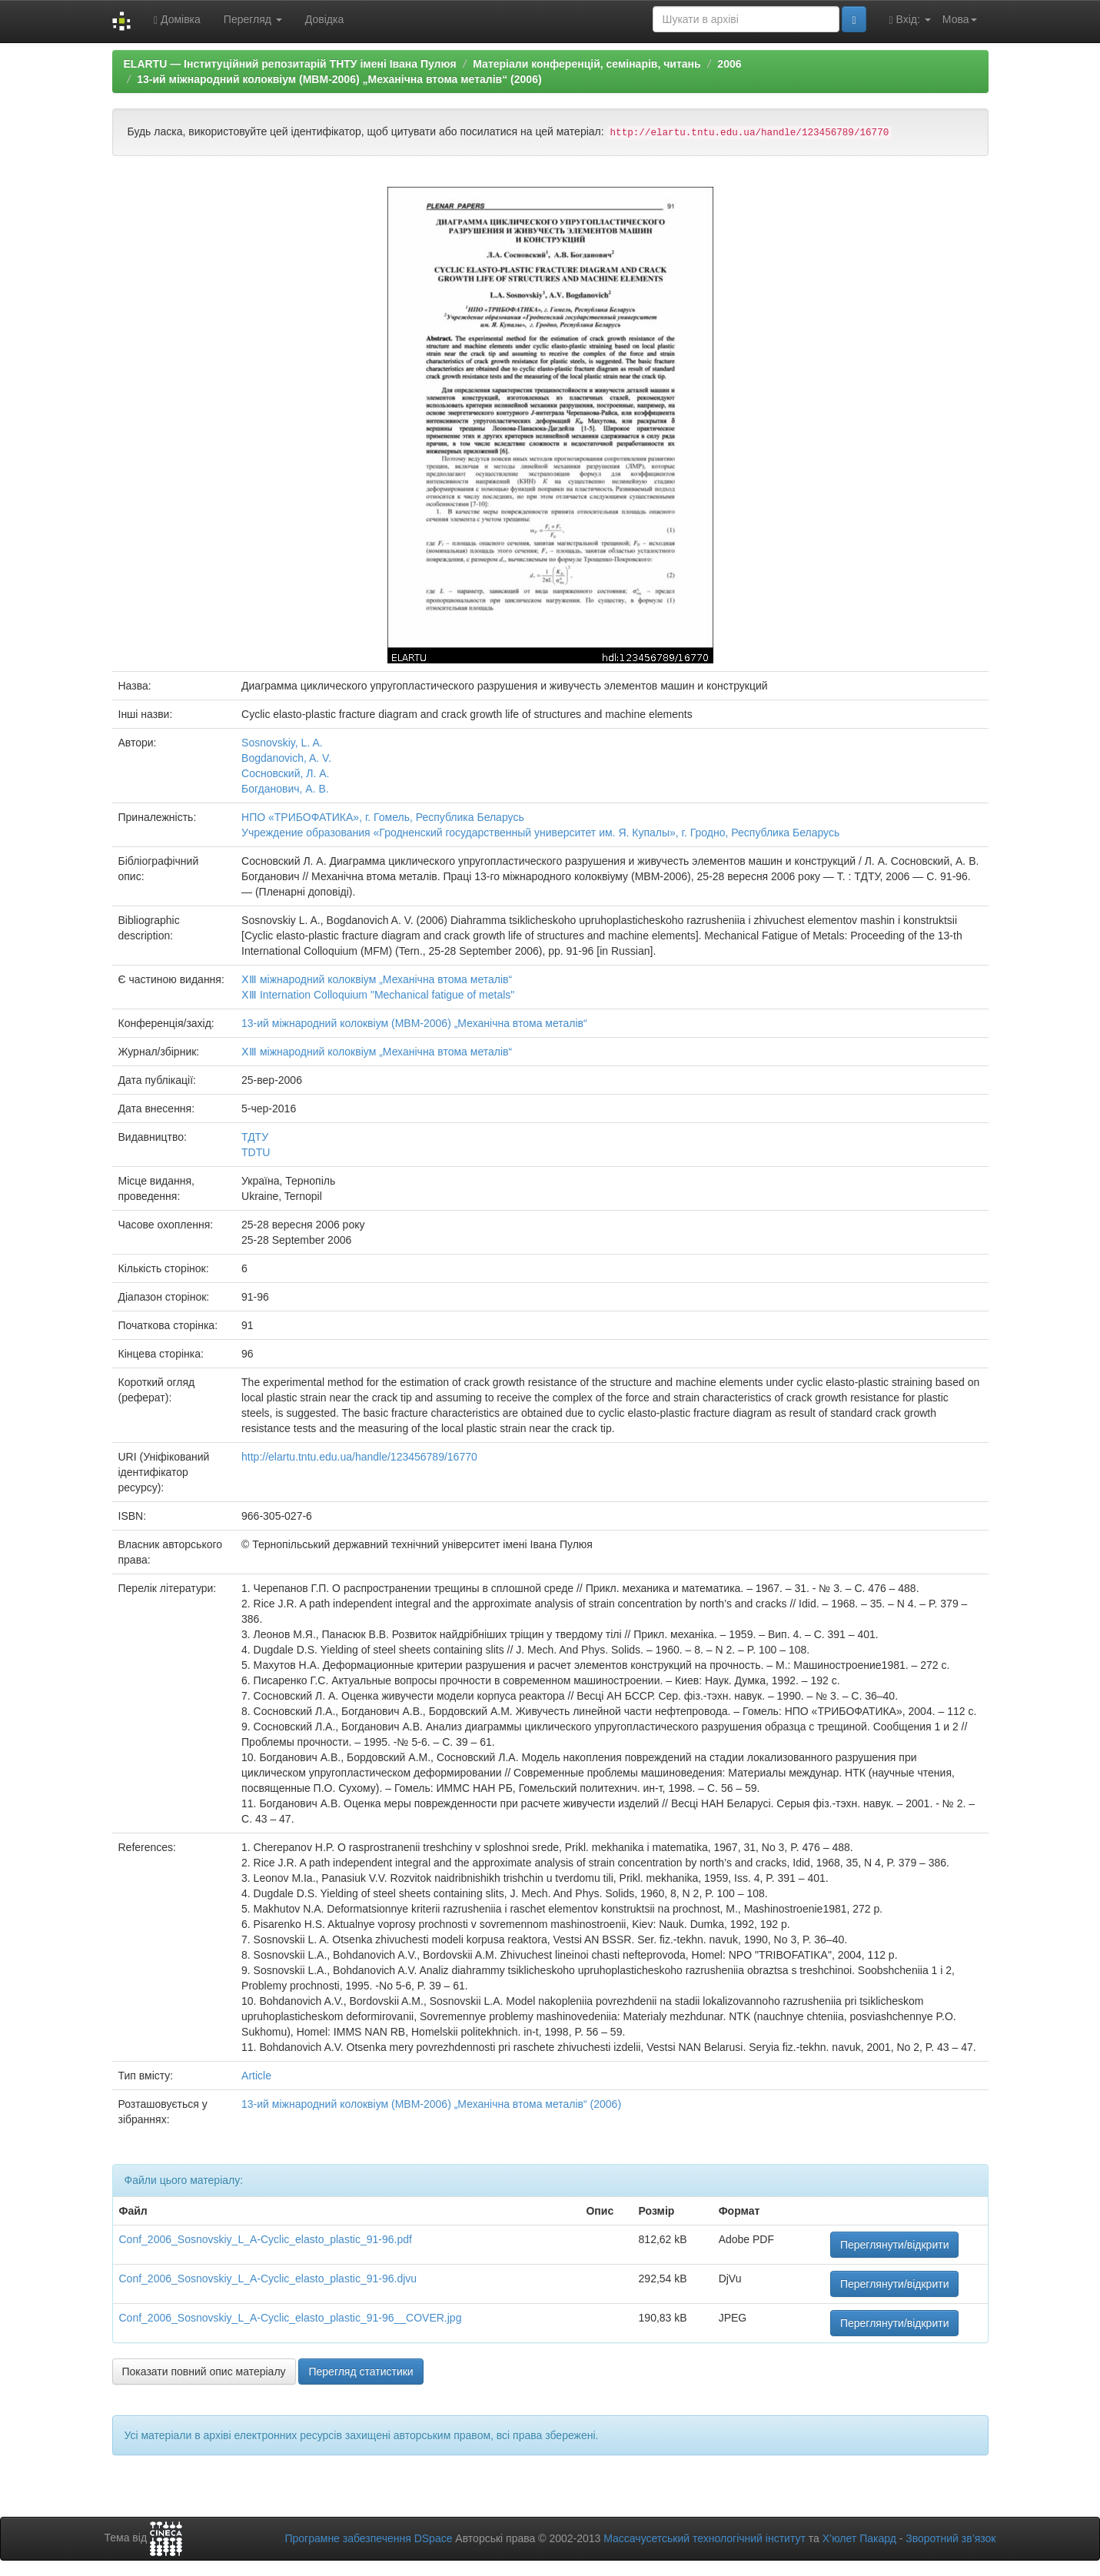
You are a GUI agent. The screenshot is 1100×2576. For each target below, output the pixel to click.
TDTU (255, 1152)
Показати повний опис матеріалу (204, 2371)
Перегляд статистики (360, 2371)
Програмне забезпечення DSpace (368, 2538)
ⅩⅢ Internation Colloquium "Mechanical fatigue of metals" (377, 995)
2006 (729, 64)
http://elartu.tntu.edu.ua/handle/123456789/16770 (359, 1457)
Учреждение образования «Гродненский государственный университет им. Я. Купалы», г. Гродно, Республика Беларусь (540, 832)
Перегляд (253, 19)
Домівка (177, 19)
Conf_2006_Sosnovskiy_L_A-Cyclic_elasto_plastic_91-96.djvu (268, 2278)
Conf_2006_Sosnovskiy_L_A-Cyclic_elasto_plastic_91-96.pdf (265, 2239)
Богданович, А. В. (285, 789)
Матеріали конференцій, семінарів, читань (586, 64)
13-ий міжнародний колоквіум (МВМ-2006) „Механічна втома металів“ (414, 1023)
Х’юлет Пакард (859, 2538)
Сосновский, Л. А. (285, 773)
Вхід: (910, 19)
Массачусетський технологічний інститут (704, 2538)
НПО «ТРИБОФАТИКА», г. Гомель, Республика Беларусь (382, 817)
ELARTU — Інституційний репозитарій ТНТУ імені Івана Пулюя (290, 64)
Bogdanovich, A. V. (286, 758)
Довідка (324, 19)
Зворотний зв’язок (950, 2538)
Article (256, 2075)
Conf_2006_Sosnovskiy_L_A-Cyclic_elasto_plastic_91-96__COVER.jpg (290, 2318)
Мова (959, 19)
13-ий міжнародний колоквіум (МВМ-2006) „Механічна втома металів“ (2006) (339, 79)
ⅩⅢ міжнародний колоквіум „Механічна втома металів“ (376, 979)
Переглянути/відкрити (894, 2245)
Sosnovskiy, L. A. (282, 742)
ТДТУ (254, 1137)
